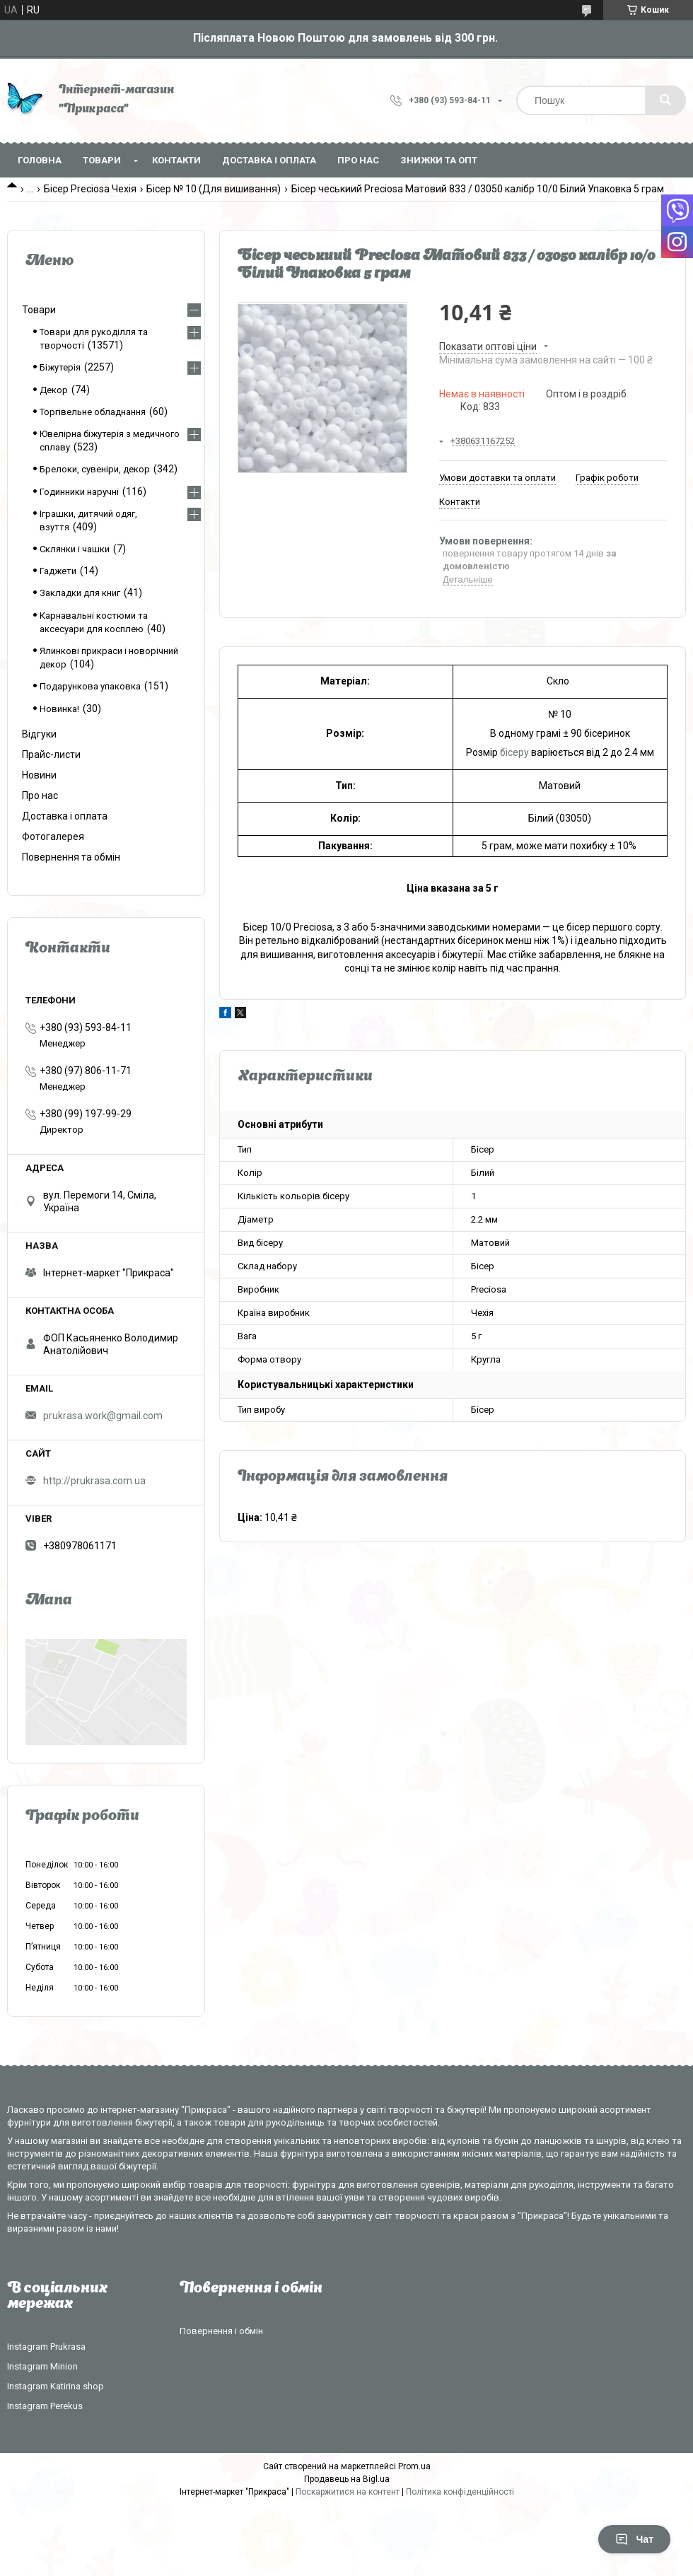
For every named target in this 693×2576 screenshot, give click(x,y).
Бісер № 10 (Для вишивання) (213, 188)
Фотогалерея (53, 836)
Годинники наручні (79, 491)
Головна (40, 160)
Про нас (358, 160)
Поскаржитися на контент (348, 2492)
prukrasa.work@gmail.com (103, 1415)
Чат (634, 2539)
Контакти (176, 160)
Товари (102, 160)
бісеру (514, 752)
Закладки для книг (80, 593)
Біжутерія (60, 367)
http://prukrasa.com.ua (94, 1480)
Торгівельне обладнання (93, 412)
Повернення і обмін (221, 2331)
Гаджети (58, 571)
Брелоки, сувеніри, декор (95, 469)
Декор (54, 390)
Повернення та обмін (71, 857)
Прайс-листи (51, 754)
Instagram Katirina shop (55, 2386)
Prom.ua (414, 2466)
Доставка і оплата (269, 160)
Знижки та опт (438, 160)
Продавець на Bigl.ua (347, 2479)
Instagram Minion (42, 2366)
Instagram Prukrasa (46, 2346)
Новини (39, 775)
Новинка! (59, 709)
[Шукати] (665, 100)
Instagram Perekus (45, 2406)
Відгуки (39, 734)
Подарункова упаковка (90, 686)
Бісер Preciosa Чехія (90, 188)
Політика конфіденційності (460, 2492)
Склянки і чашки (75, 549)
